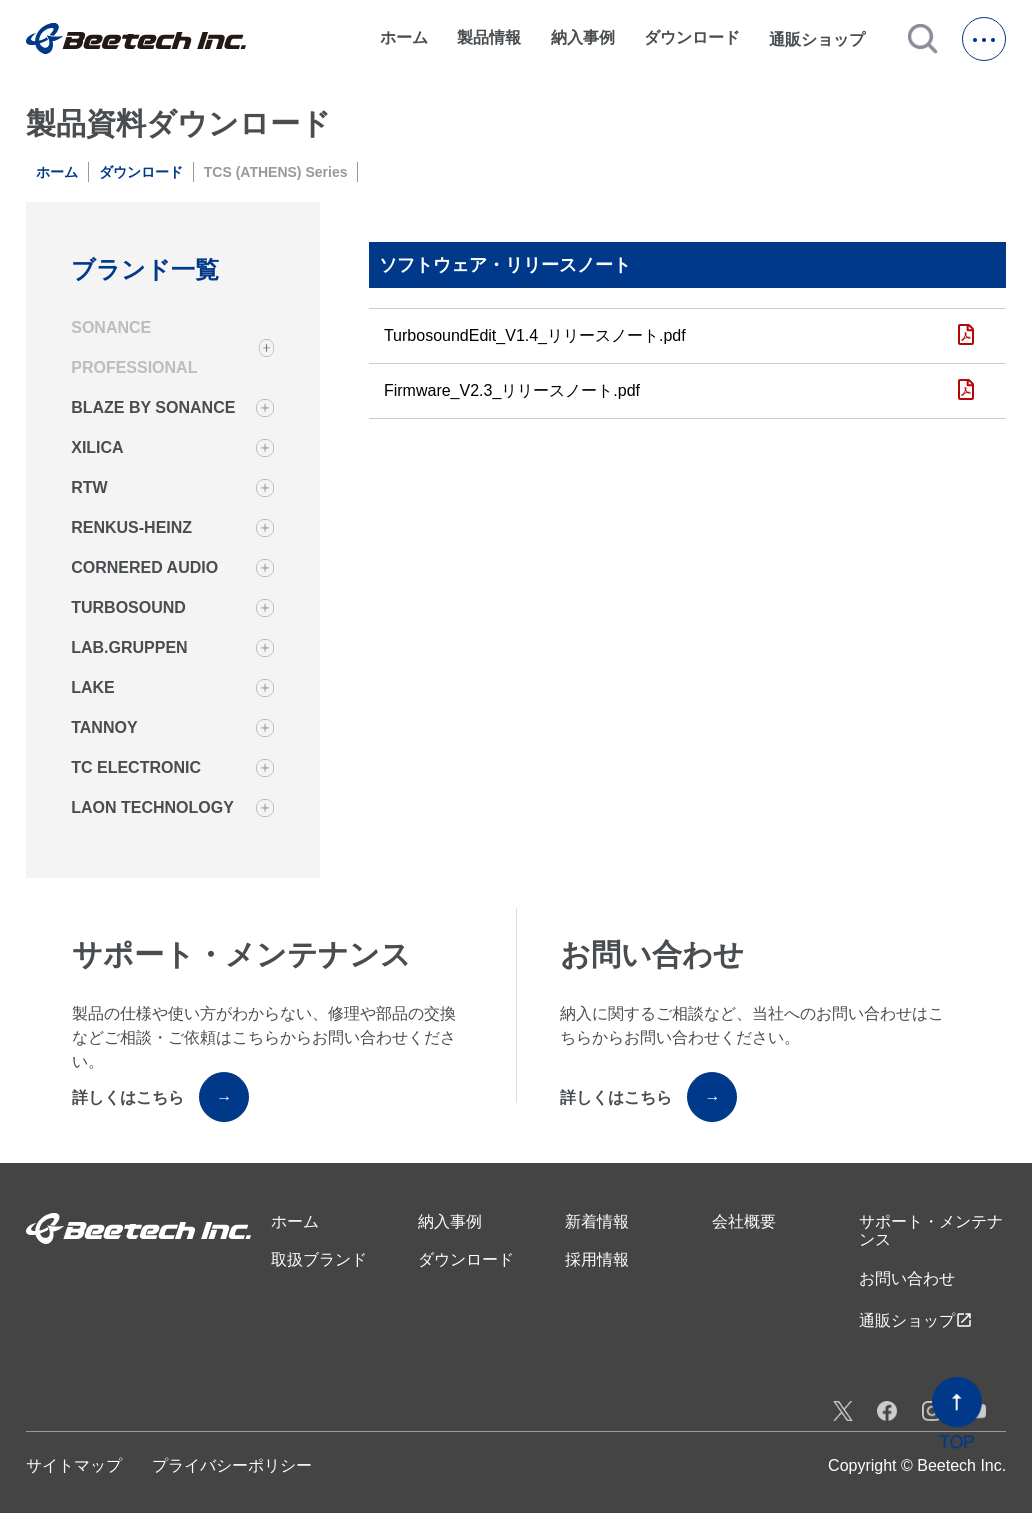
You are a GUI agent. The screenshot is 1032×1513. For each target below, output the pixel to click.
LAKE (93, 687)
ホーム (404, 37)
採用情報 (597, 1259)
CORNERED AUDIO (144, 567)
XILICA (97, 447)
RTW (89, 487)
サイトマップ (74, 1465)
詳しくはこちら (160, 1097)
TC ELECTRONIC (136, 767)
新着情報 (597, 1221)
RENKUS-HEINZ (131, 527)
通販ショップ (826, 39)
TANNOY (104, 727)
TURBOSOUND (128, 607)
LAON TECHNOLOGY (152, 807)
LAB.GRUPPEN (129, 647)
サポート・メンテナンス (931, 1230)
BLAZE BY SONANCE (153, 407)
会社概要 (744, 1221)
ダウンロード (692, 37)
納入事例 (583, 37)
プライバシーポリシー (232, 1465)
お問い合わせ (907, 1278)
